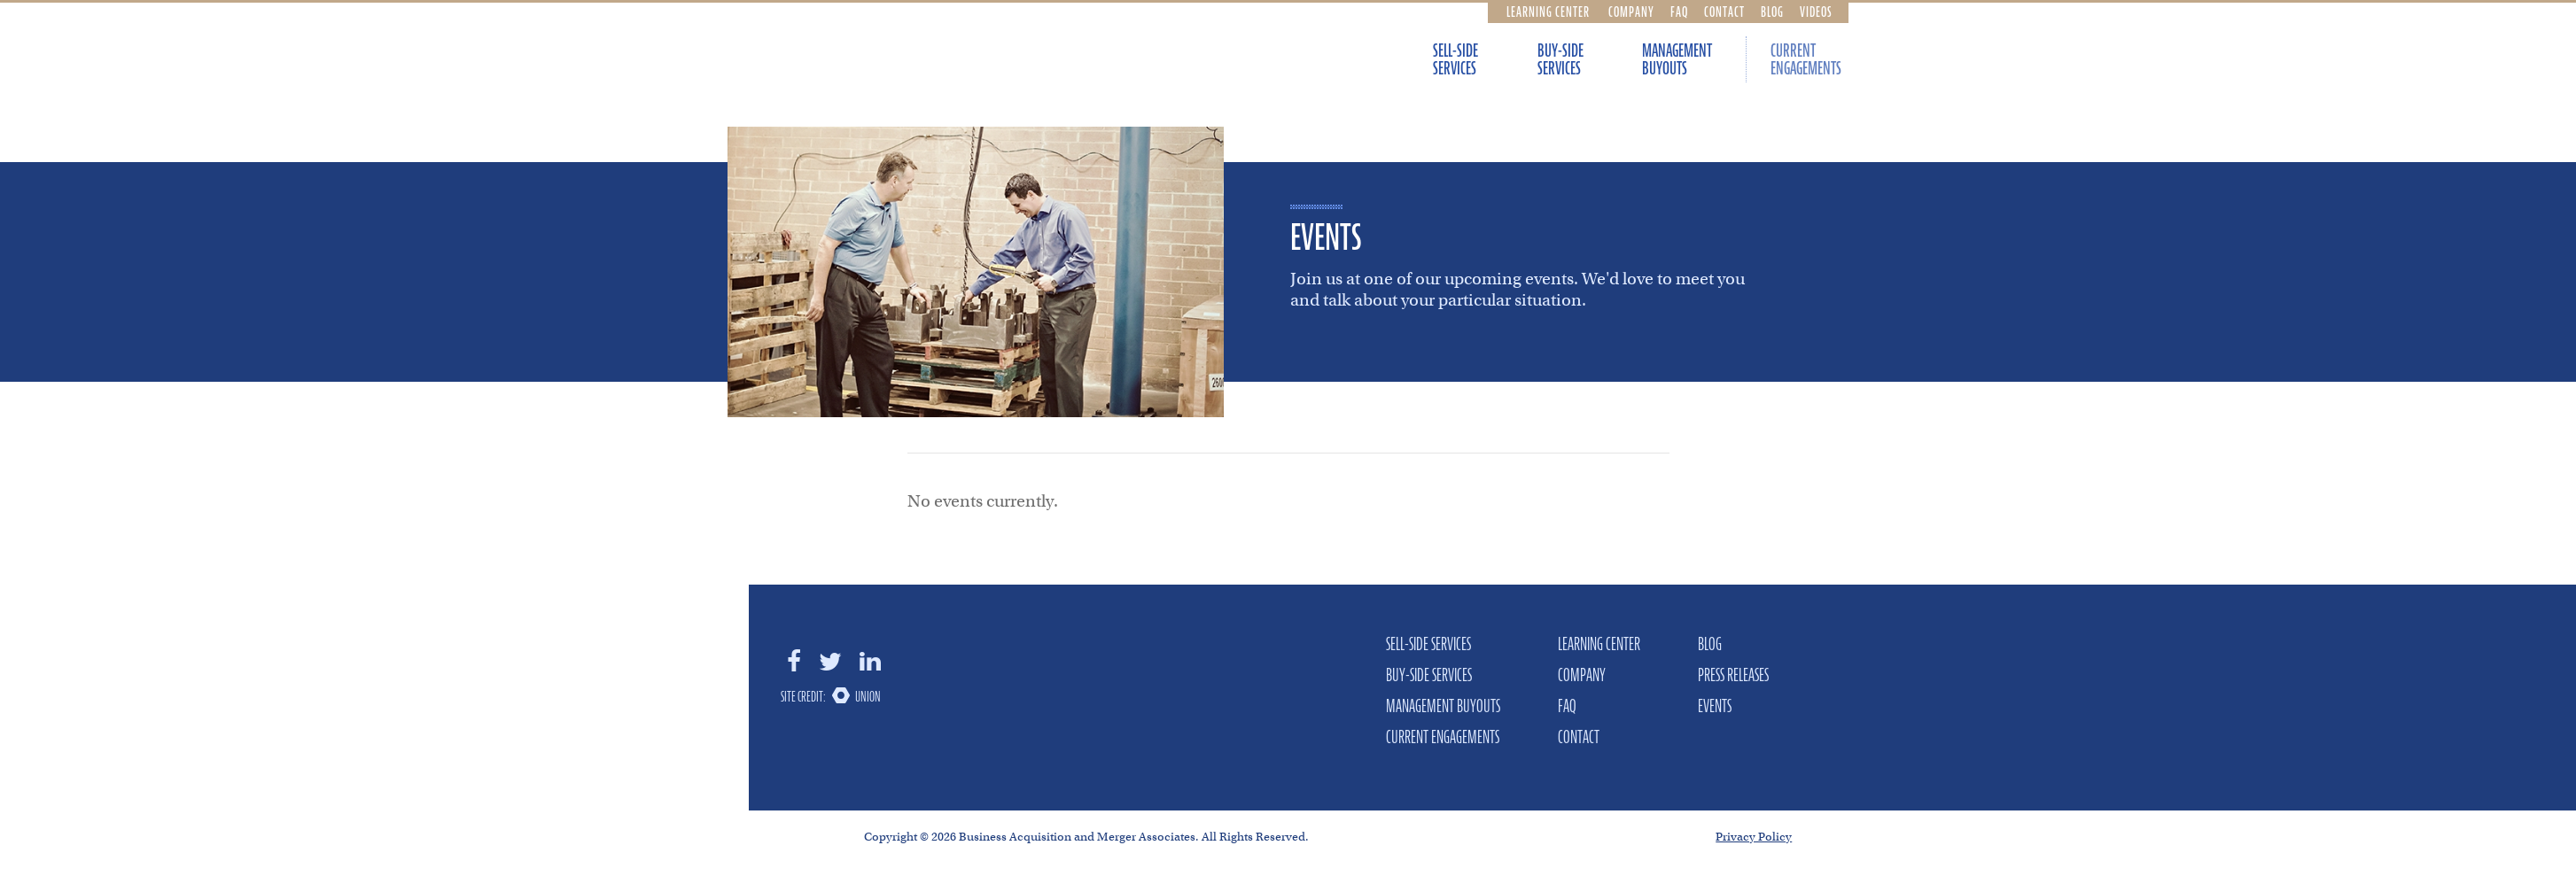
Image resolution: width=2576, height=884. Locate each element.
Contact (1724, 11)
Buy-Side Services (1560, 59)
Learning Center (1548, 11)
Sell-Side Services (1455, 59)
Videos (1816, 11)
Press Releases (1733, 675)
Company (1631, 11)
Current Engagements (1806, 59)
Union (868, 696)
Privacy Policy (1754, 836)
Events (1715, 706)
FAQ (1679, 11)
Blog (1772, 11)
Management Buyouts (1677, 59)
